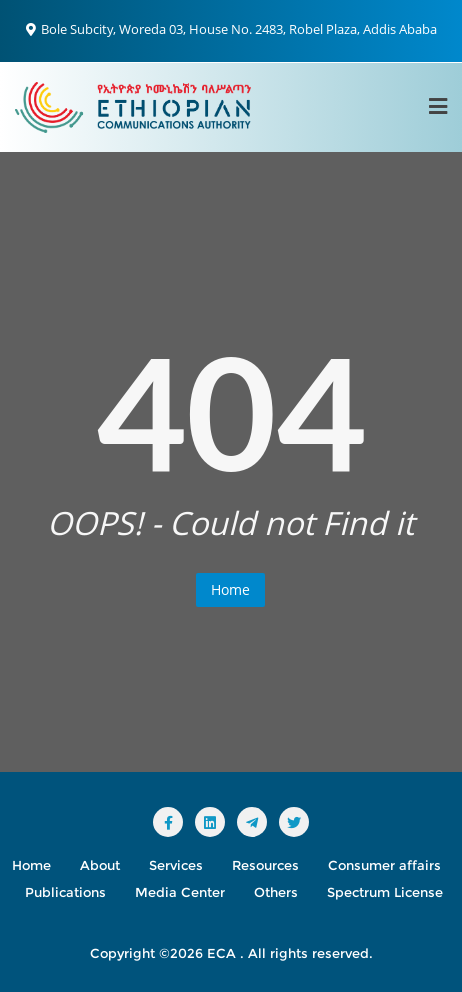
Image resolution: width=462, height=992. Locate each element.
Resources (265, 865)
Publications (65, 892)
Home (230, 589)
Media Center (180, 892)
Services (176, 865)
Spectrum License (385, 892)
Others (276, 892)
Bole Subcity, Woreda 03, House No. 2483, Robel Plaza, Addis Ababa (231, 29)
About (100, 865)
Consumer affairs (384, 865)
